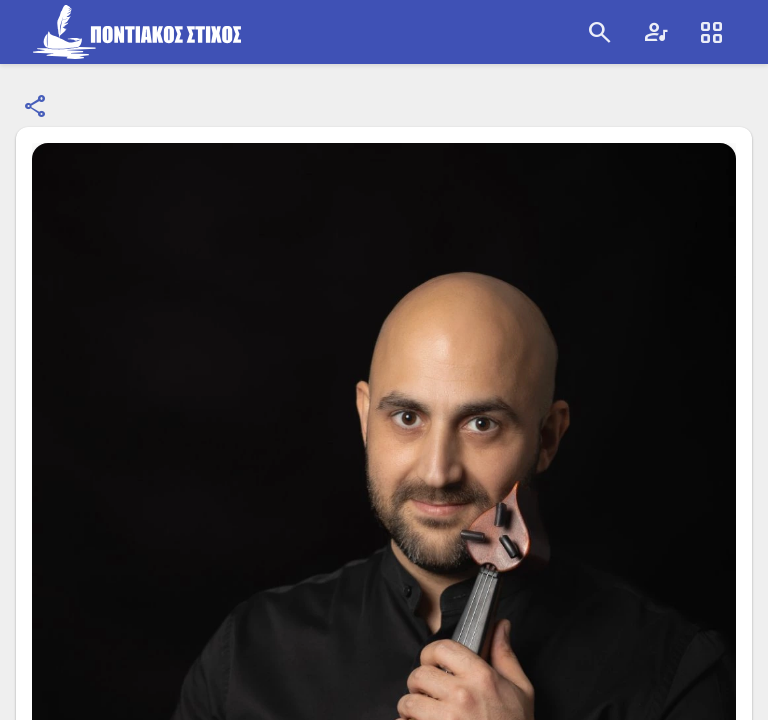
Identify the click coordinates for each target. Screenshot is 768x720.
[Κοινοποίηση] (36, 107)
